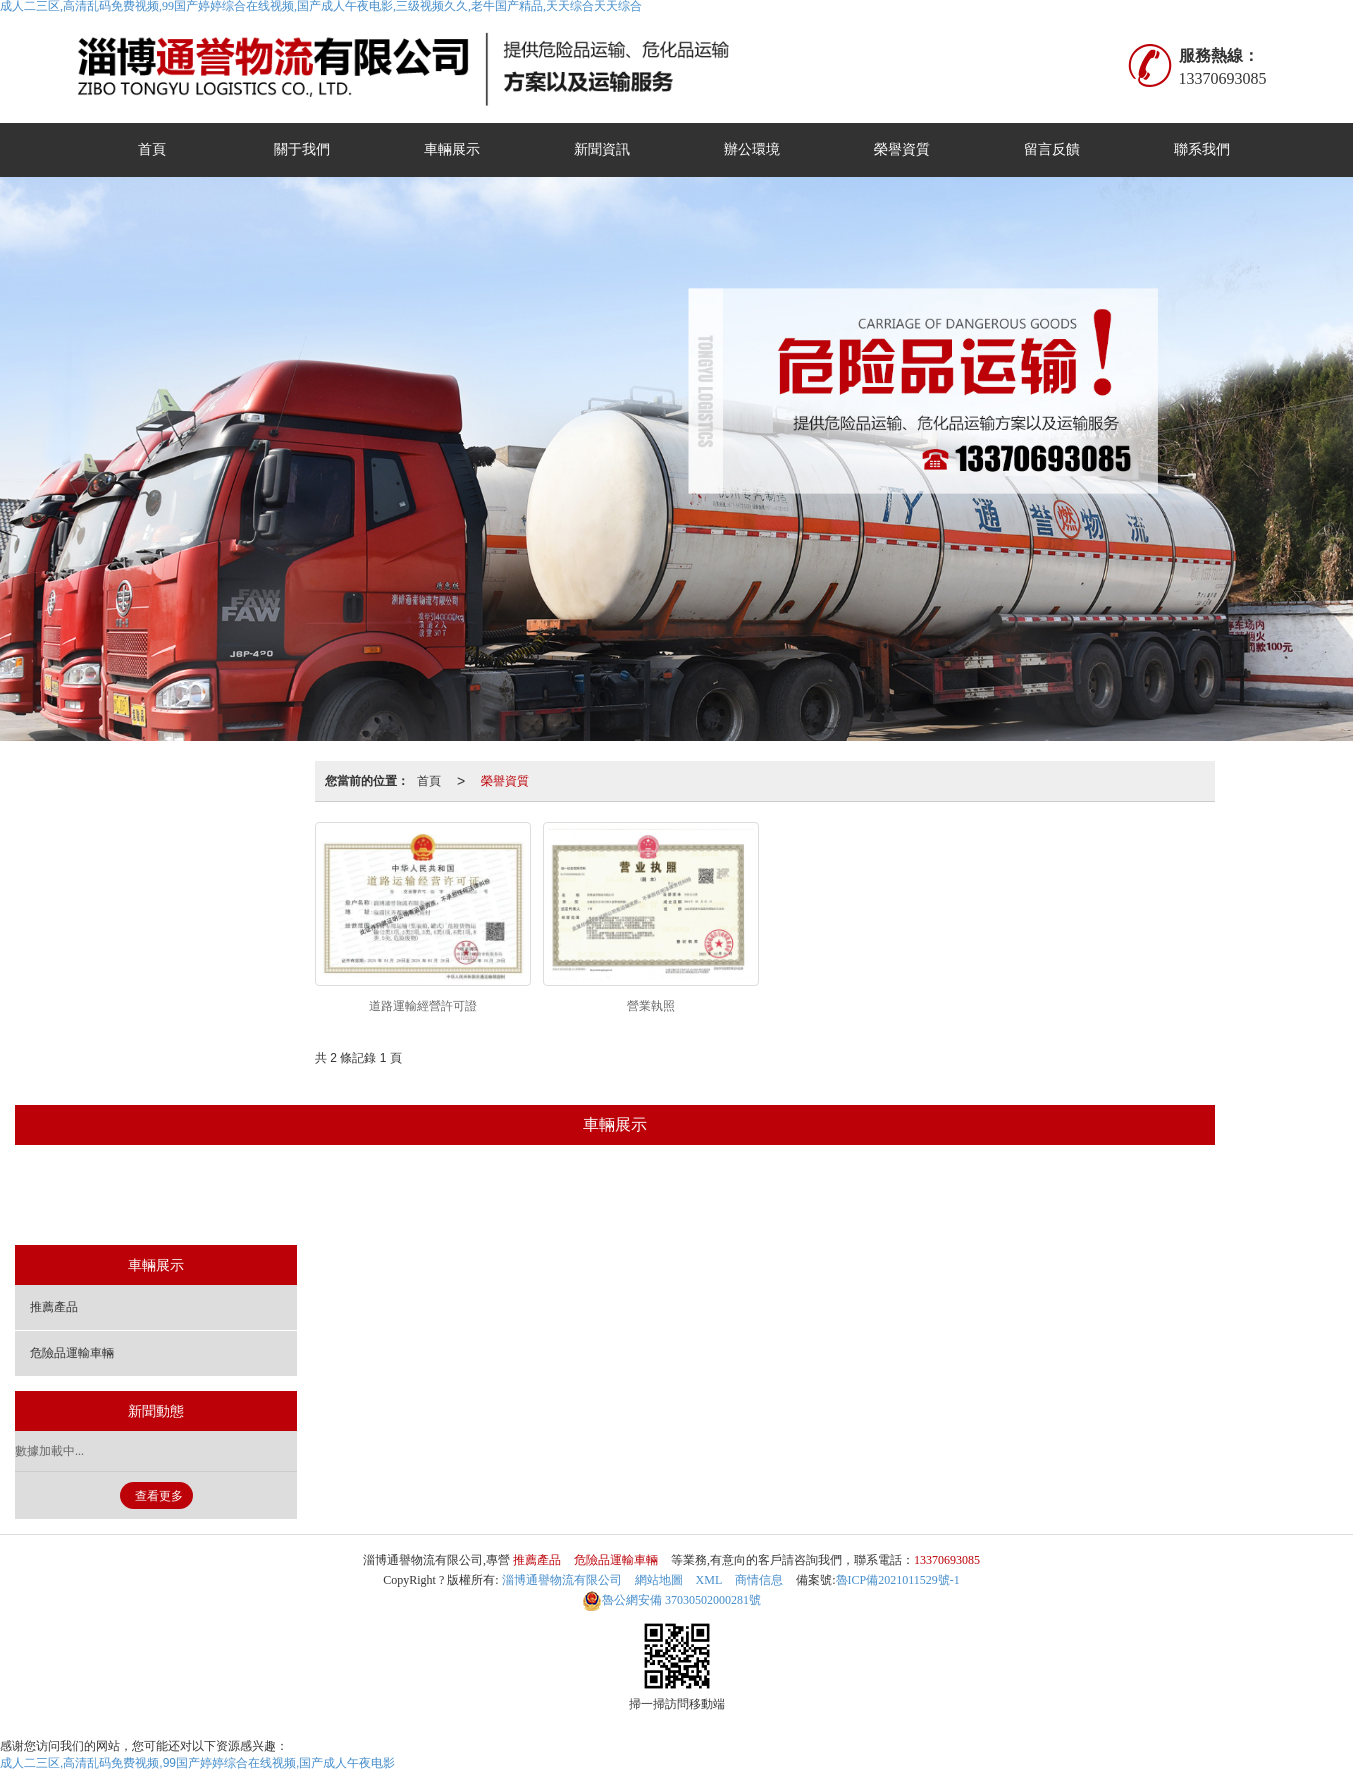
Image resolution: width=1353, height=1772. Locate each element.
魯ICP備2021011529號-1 (898, 1580)
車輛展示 (452, 149)
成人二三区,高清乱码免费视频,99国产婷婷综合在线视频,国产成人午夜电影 (197, 1763)
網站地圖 (659, 1580)
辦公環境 (752, 149)
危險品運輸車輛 (661, 1197)
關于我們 (302, 149)
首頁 (152, 149)
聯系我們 (1202, 149)
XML (709, 1580)
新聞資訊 (602, 149)
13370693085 (947, 1560)
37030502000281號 (671, 1600)
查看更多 (159, 1496)
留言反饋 (1052, 149)
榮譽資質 (902, 149)
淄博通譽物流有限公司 (562, 1580)
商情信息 (759, 1580)
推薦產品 (542, 1197)
